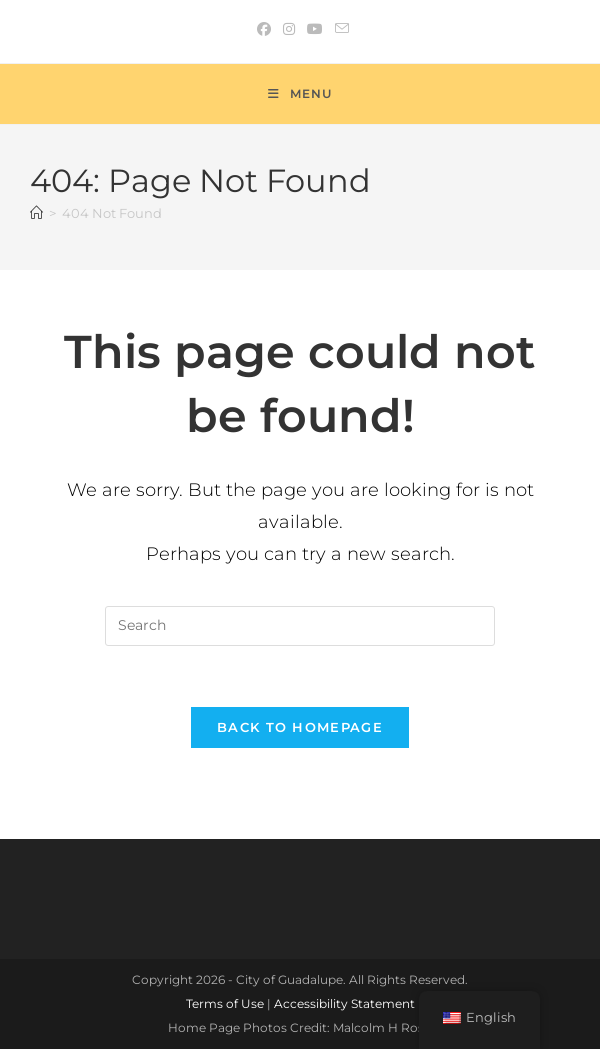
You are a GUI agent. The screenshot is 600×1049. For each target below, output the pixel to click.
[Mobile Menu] (300, 94)
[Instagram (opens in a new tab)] (289, 29)
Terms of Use (225, 1003)
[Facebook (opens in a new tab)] (264, 29)
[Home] (36, 213)
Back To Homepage (300, 727)
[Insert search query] (300, 626)
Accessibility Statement (344, 1003)
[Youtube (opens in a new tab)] (315, 29)
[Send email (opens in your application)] (339, 29)
